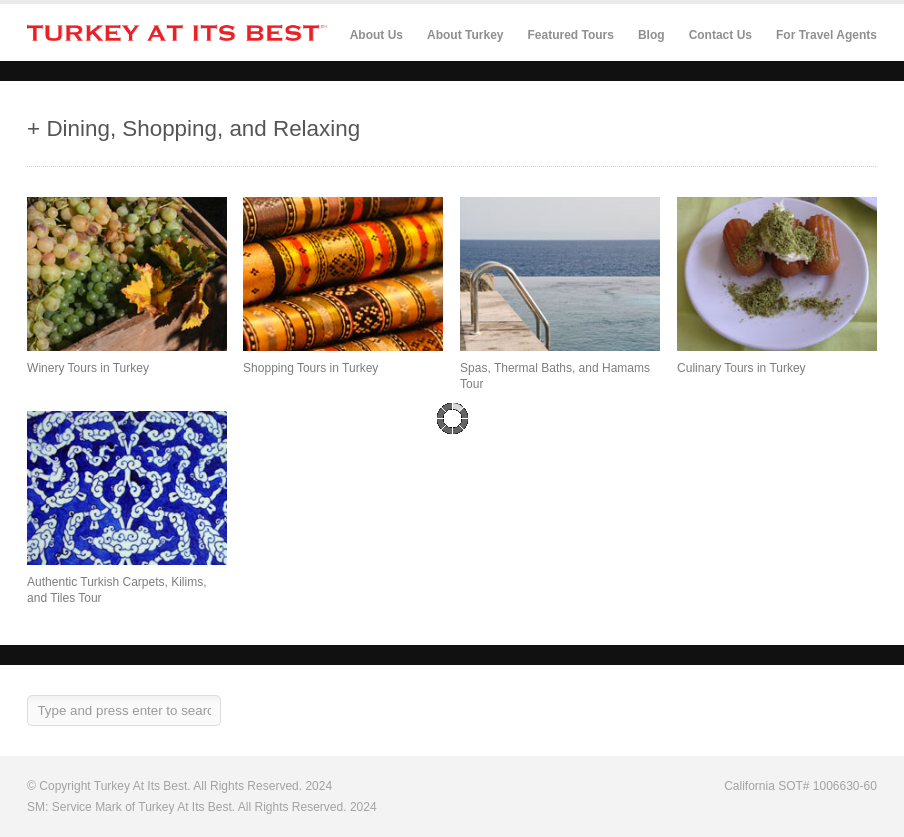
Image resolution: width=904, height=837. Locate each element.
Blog (651, 35)
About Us (376, 35)
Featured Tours (570, 35)
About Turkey (465, 35)
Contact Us (720, 35)
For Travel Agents (826, 35)
